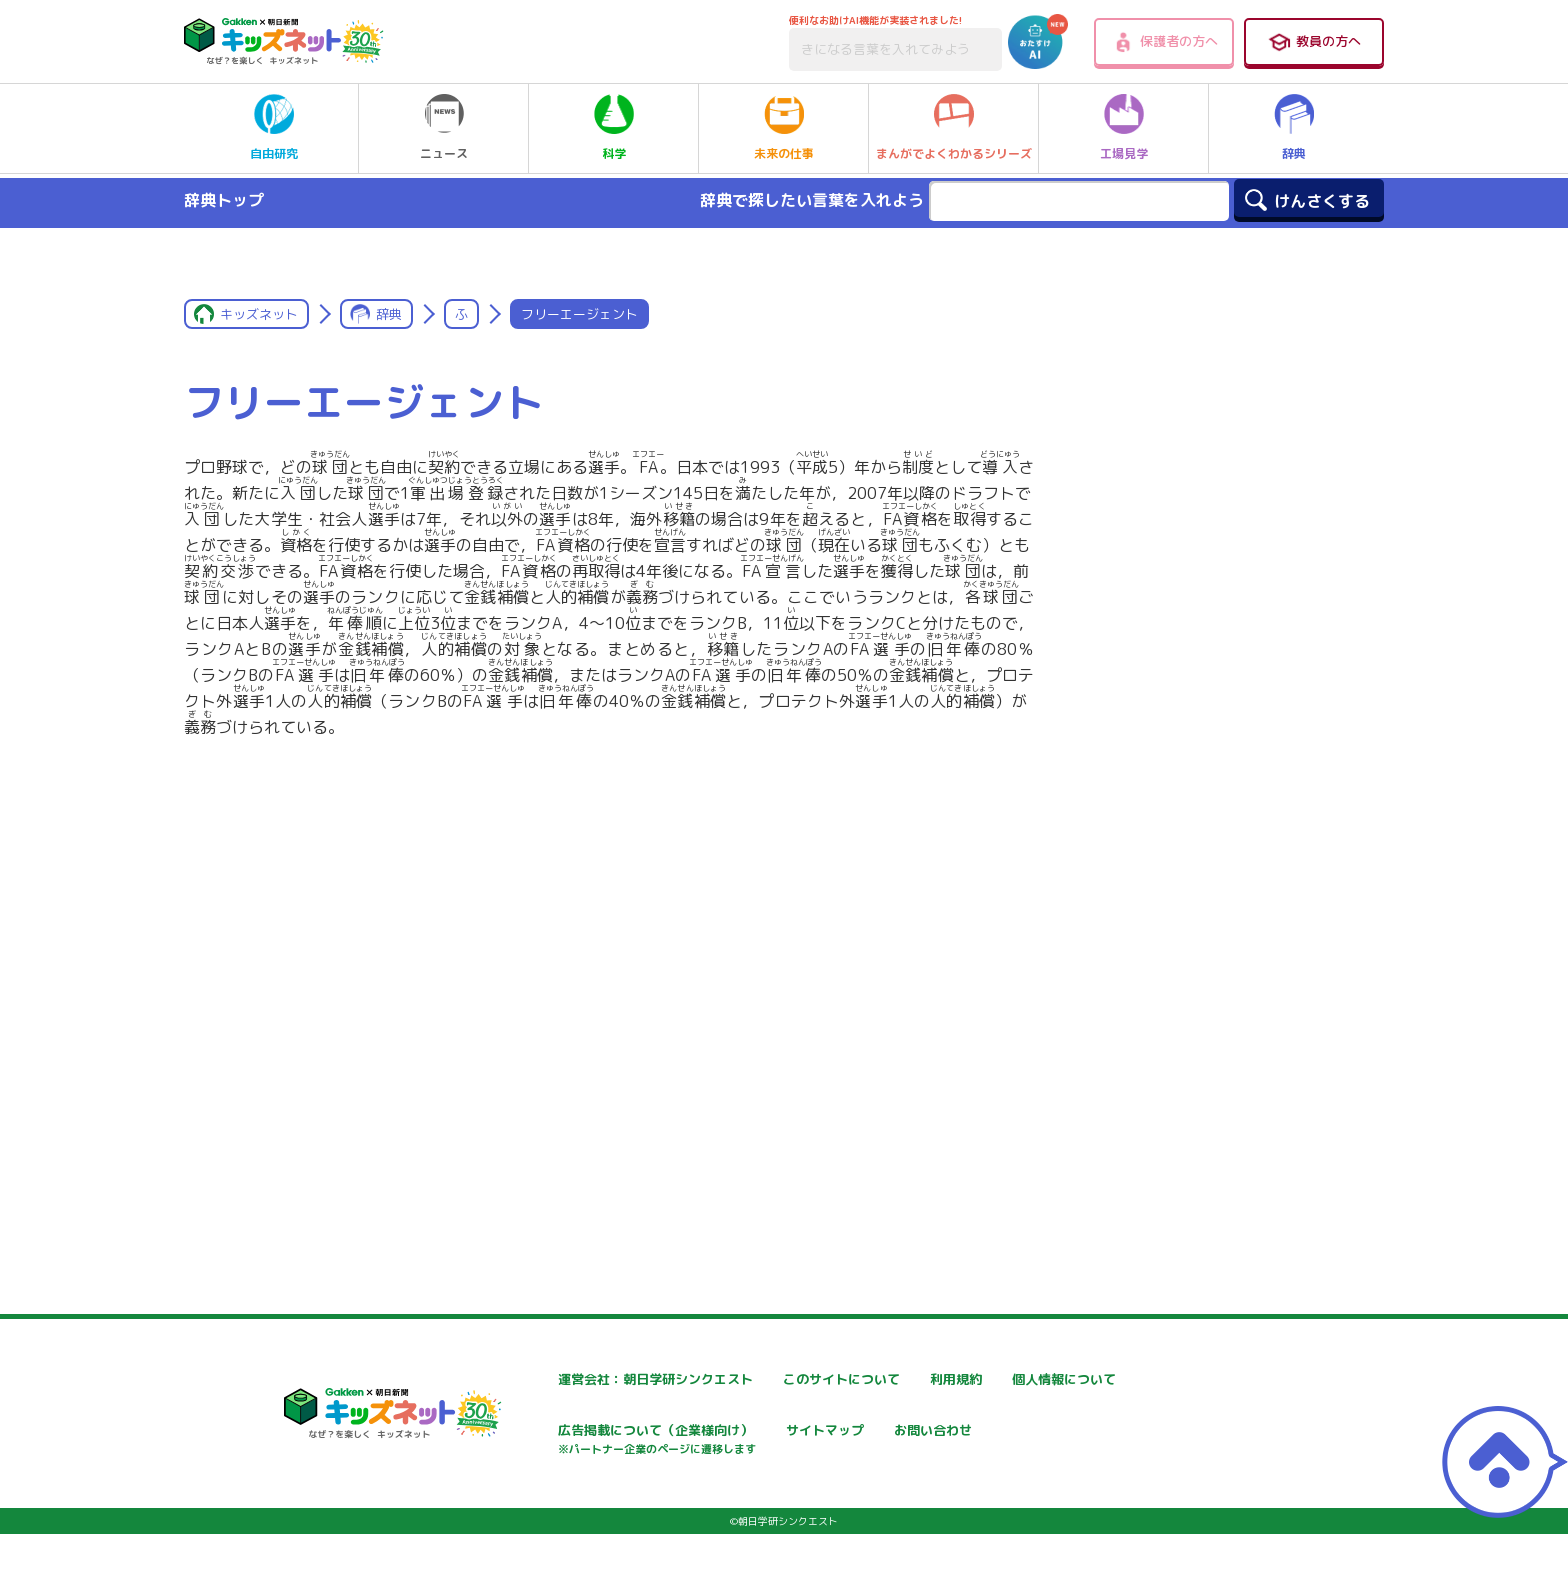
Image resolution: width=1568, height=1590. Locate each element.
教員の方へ (1314, 42)
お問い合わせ (527, 1502)
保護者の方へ (1164, 42)
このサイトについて (788, 1379)
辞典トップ (224, 200)
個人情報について (541, 1432)
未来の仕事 (784, 128)
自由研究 (274, 128)
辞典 (1294, 128)
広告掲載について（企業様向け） (830, 1442)
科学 (614, 128)
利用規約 (993, 1379)
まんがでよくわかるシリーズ (954, 128)
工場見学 (1124, 128)
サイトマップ (1007, 1432)
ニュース (444, 128)
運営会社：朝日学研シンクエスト (590, 1379)
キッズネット (259, 314)
